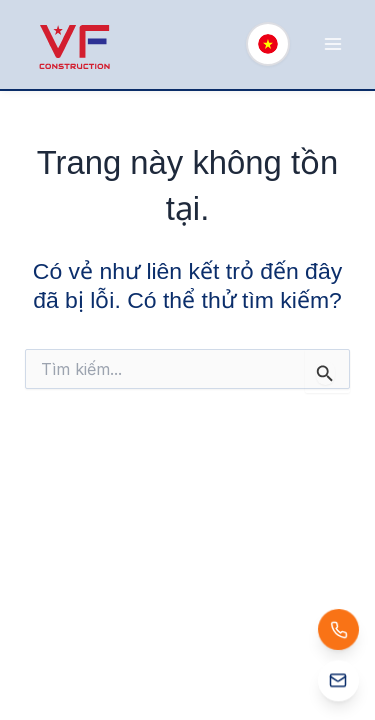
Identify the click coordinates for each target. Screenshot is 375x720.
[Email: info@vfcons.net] (338, 683)
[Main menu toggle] (332, 44)
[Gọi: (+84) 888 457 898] (338, 629)
